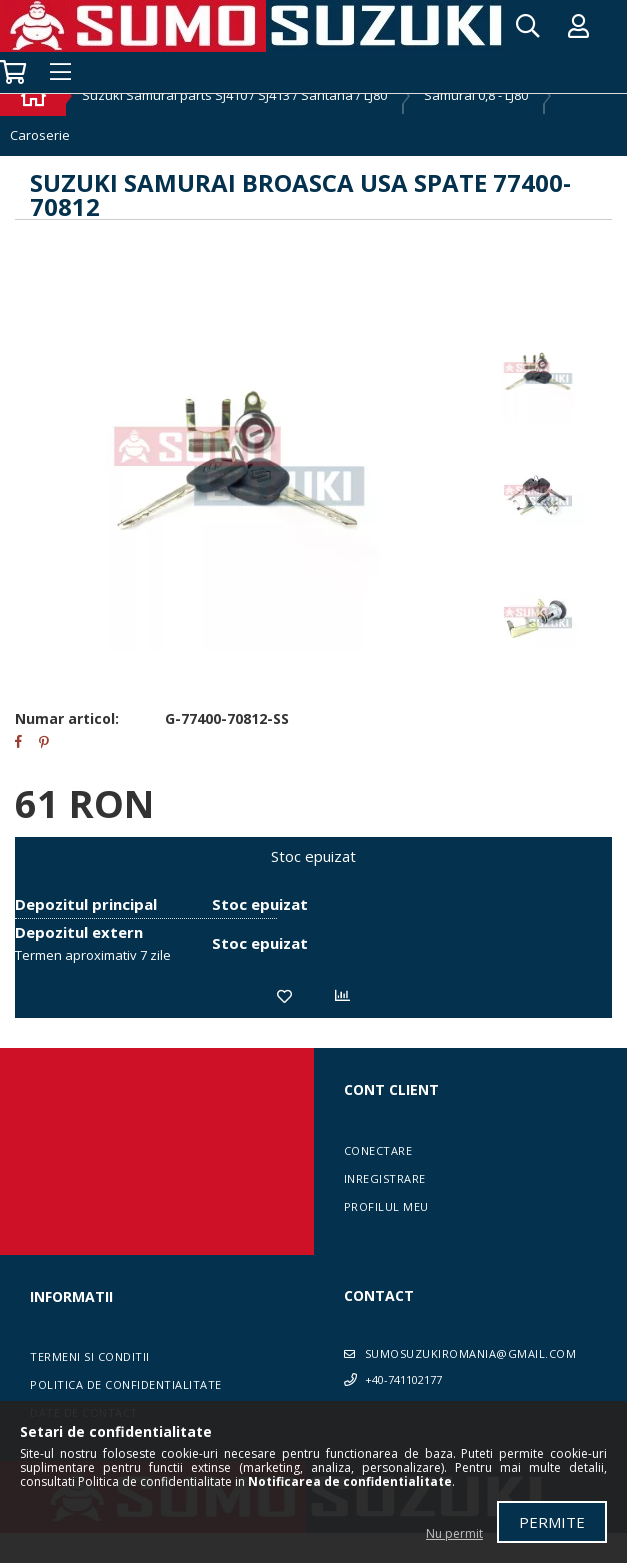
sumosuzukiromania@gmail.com (471, 1353)
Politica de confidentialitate (126, 1384)
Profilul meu (386, 1206)
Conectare (378, 1150)
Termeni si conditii (90, 1356)
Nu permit (454, 1533)
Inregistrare (385, 1178)
